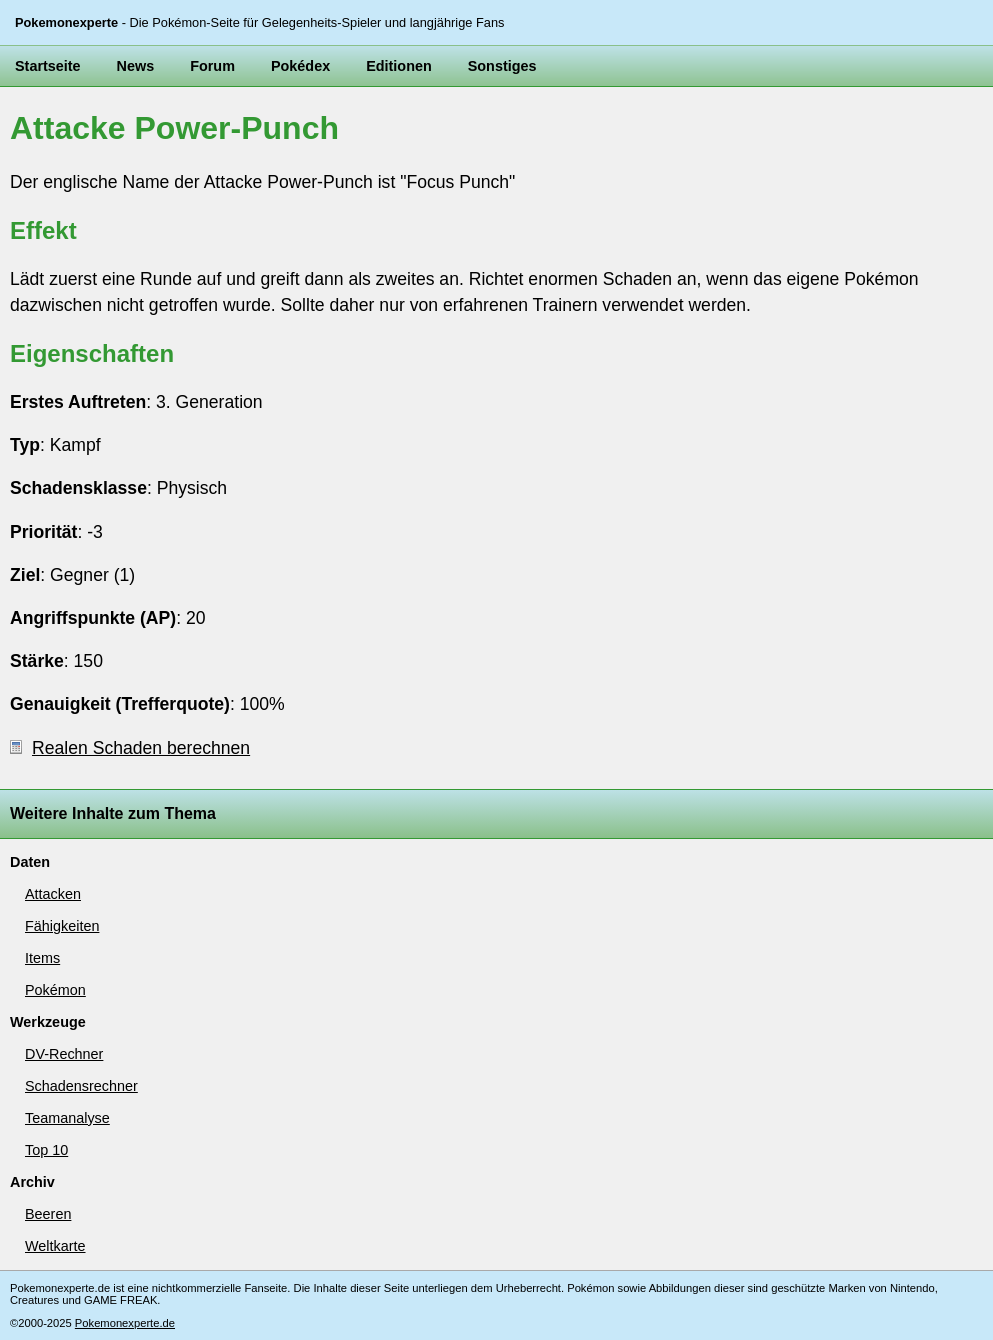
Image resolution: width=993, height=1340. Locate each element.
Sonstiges (502, 66)
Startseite (48, 66)
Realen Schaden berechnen (130, 748)
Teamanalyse (67, 1118)
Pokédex (300, 66)
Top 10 (46, 1150)
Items (42, 958)
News (136, 66)
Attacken (53, 894)
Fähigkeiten (62, 926)
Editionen (399, 66)
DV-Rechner (64, 1054)
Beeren (48, 1214)
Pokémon (55, 990)
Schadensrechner (81, 1086)
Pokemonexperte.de (125, 1323)
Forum (212, 66)
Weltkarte (55, 1246)
